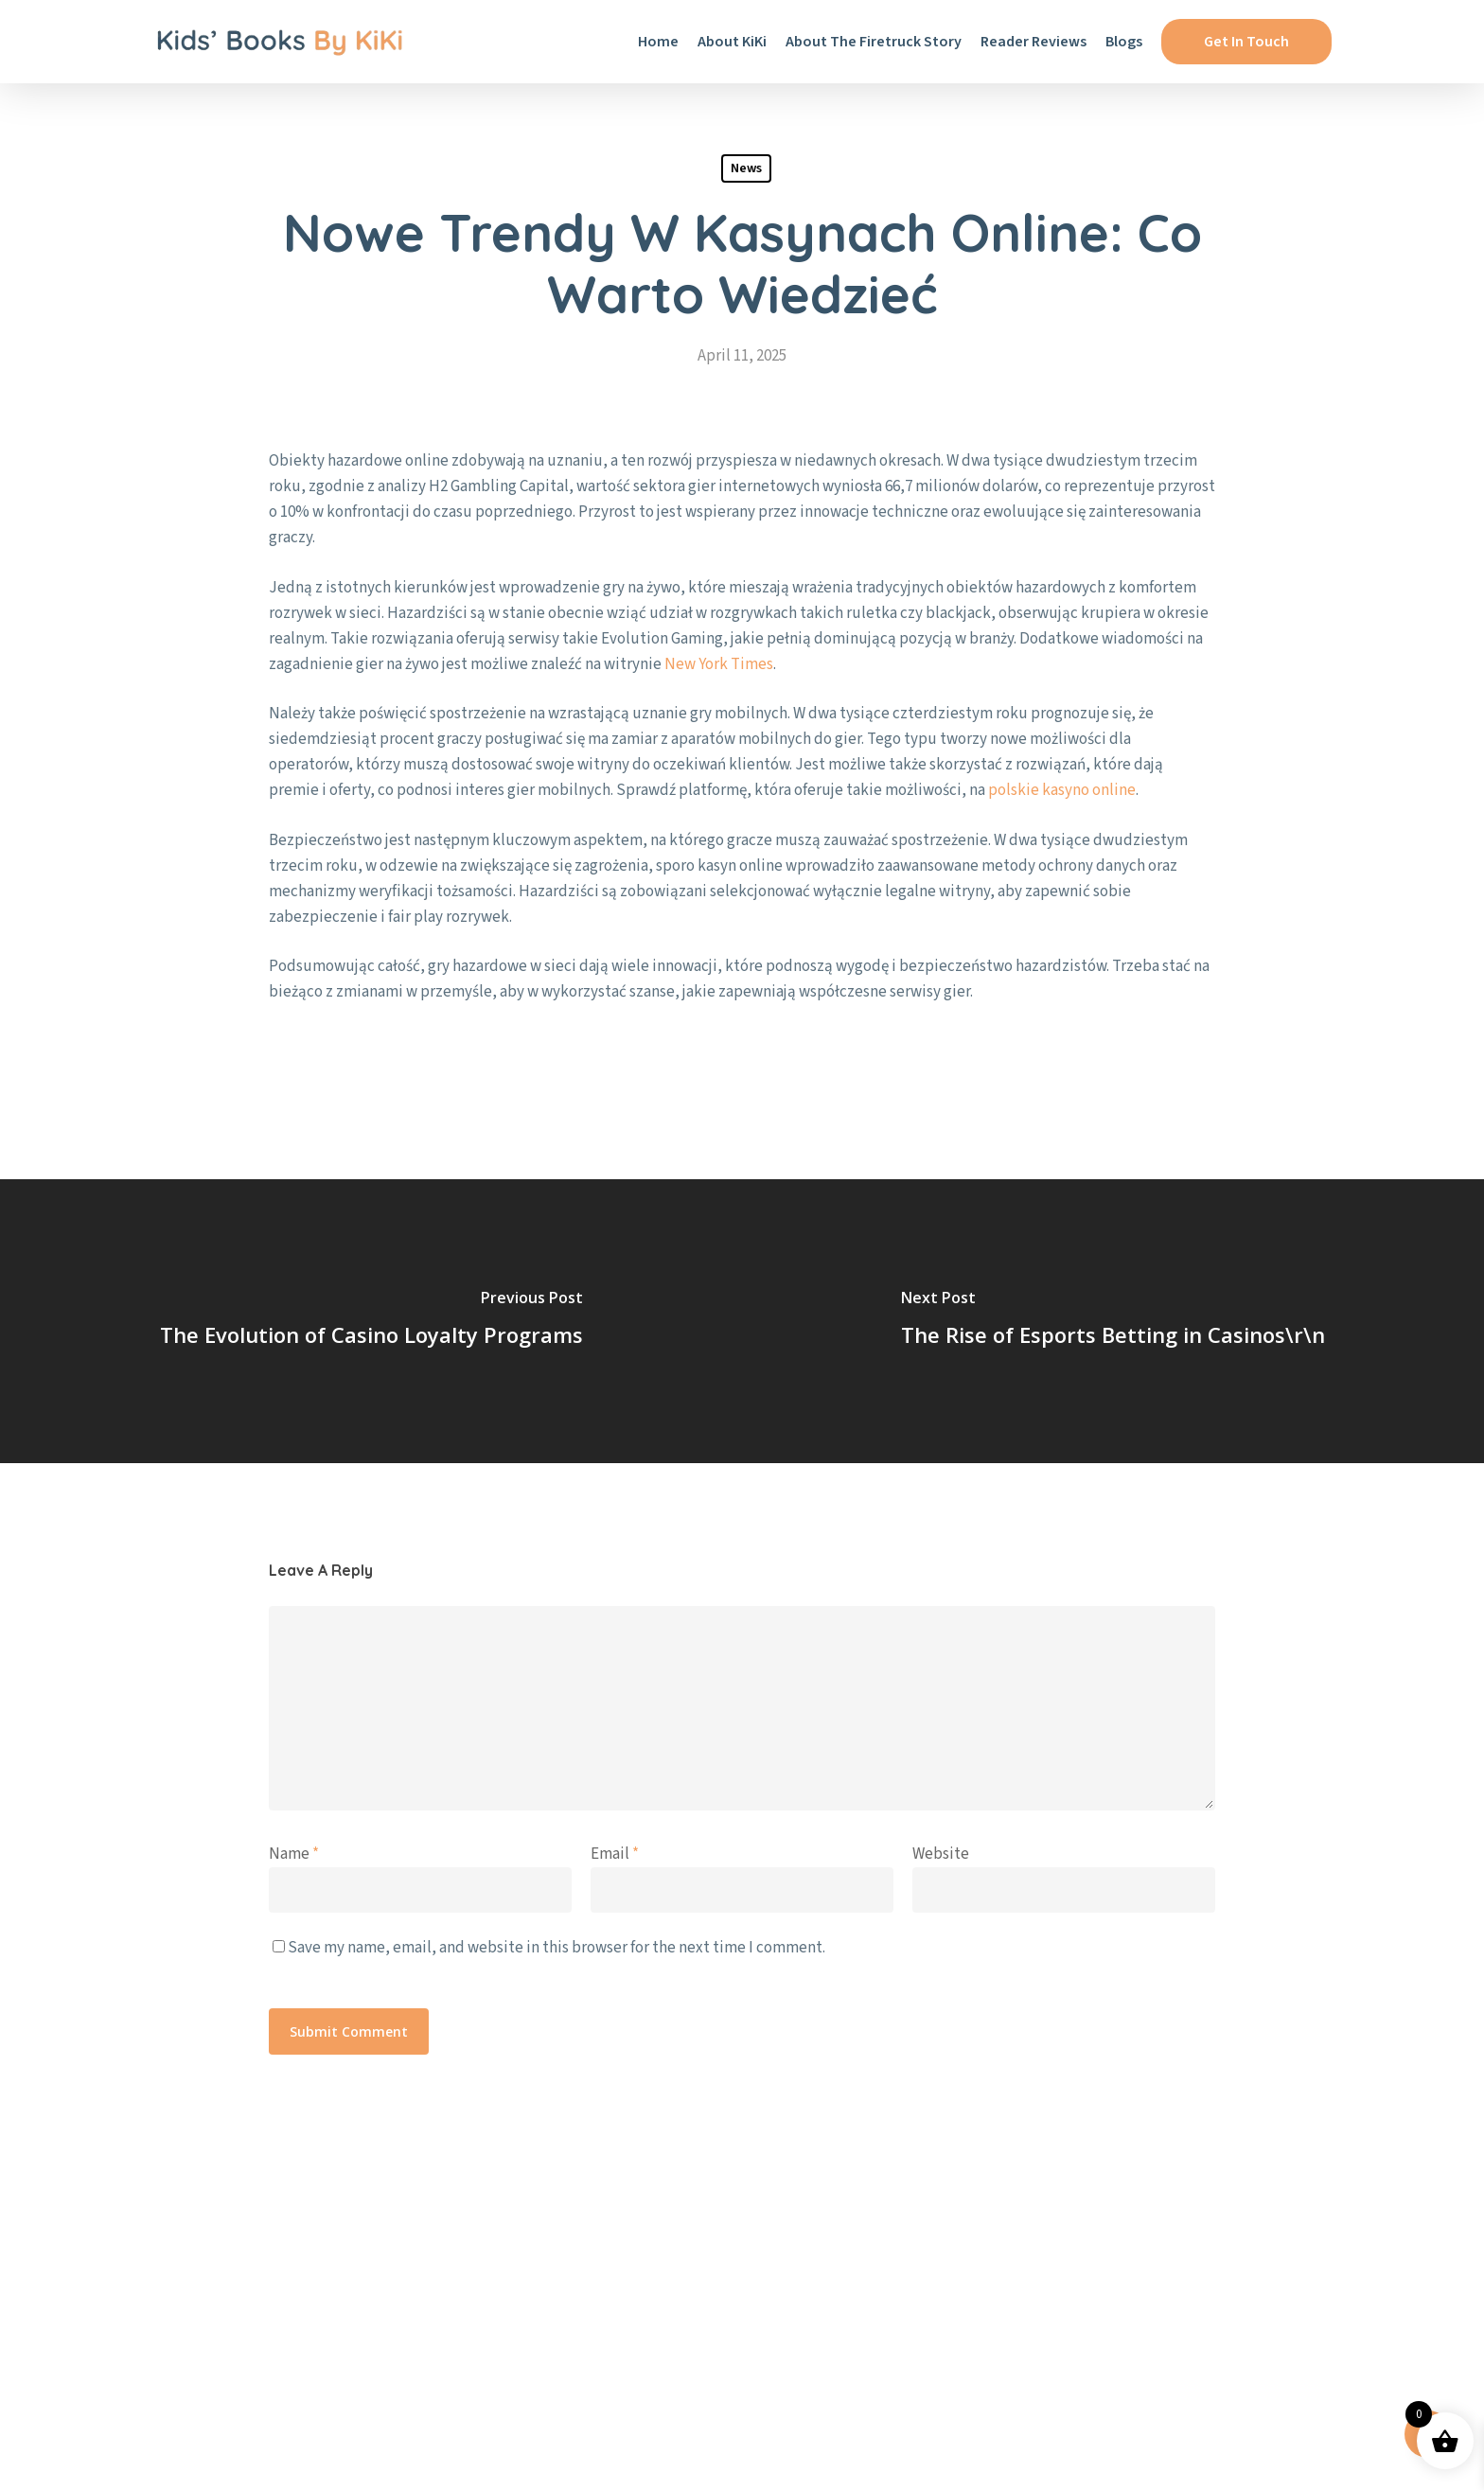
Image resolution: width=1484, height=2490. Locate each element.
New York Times (718, 664)
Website (940, 1854)
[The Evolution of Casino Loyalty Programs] (371, 1321)
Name (294, 1854)
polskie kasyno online (1062, 790)
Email (615, 1854)
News (746, 168)
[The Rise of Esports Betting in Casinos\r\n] (1113, 1321)
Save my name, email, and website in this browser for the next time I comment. (556, 1947)
